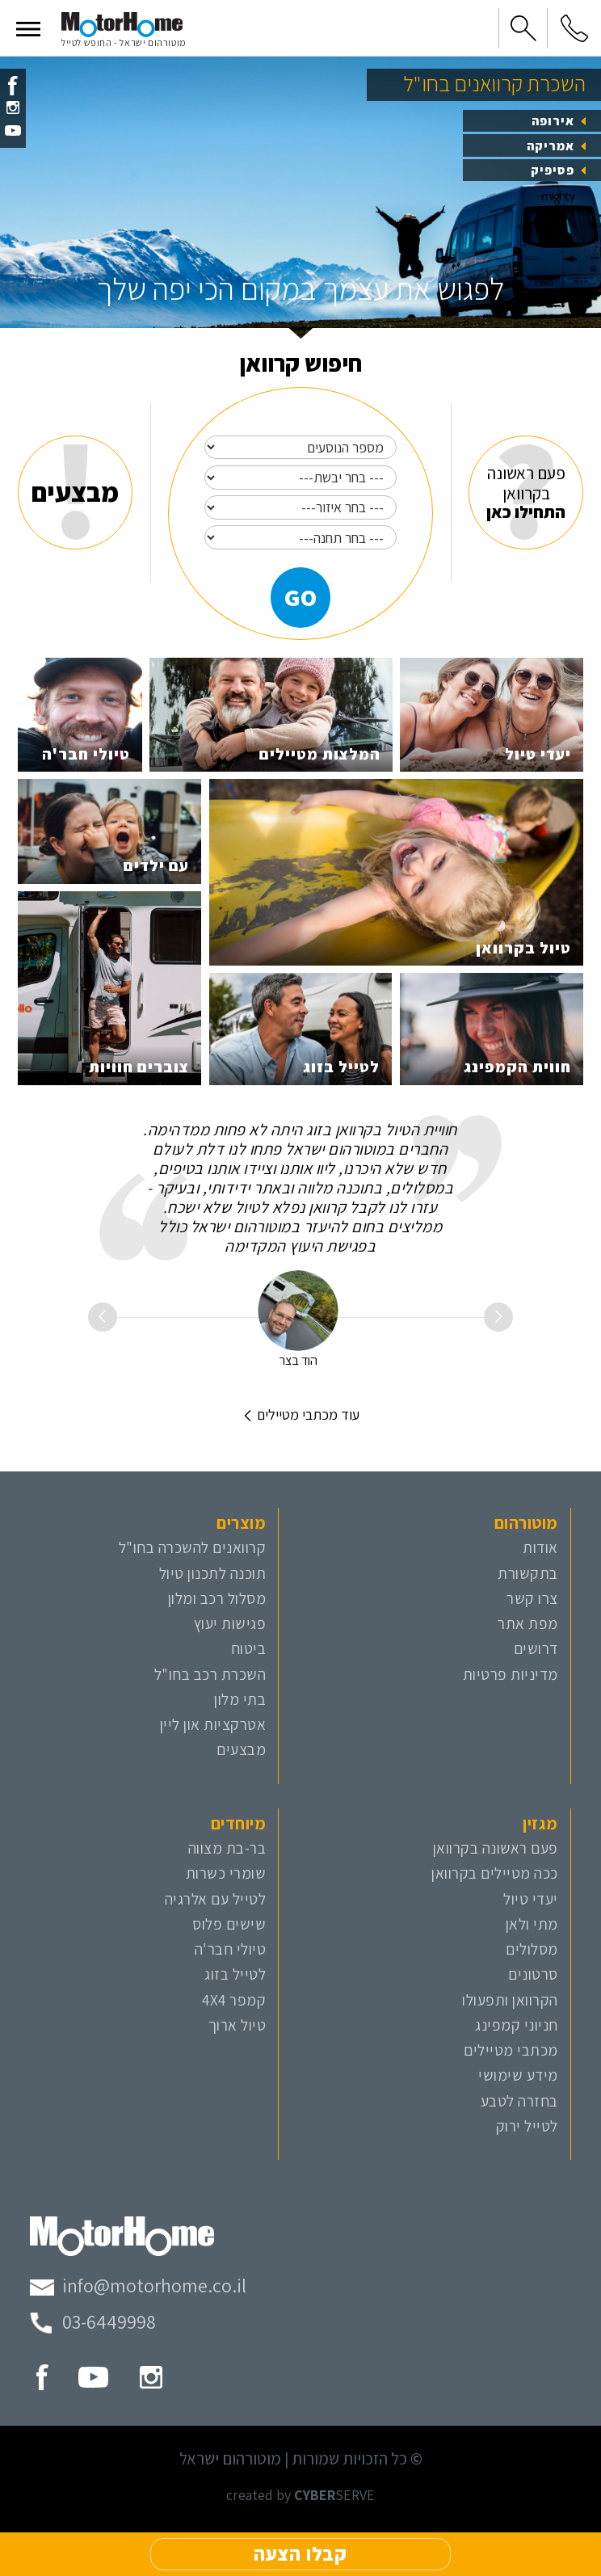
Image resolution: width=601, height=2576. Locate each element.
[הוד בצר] (298, 1310)
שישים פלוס (229, 1923)
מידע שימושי (518, 2075)
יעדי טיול (530, 1898)
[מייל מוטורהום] (138, 2286)
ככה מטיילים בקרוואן (494, 1873)
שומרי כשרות (226, 1873)
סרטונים (533, 1974)
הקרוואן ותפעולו (510, 1999)
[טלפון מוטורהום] (93, 2322)
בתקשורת (528, 1573)
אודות (540, 1547)
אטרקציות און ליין (213, 1724)
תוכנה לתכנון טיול (213, 1573)
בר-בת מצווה (227, 1847)
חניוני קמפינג (516, 2024)
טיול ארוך (237, 2024)
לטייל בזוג (235, 1974)
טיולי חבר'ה (231, 1948)
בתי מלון (240, 1699)
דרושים (536, 1648)
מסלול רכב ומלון (217, 1598)
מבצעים (241, 1749)
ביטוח (249, 1648)
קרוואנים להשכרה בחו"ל (193, 1547)
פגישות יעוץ (230, 1623)
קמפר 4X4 (234, 1999)
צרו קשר (532, 1598)
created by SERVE (300, 2495)
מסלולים (532, 1948)
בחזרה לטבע (519, 2100)
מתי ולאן (532, 1923)
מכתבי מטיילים (511, 2049)
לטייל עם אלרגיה (216, 1898)
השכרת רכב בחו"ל (210, 1674)
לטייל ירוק (527, 2125)
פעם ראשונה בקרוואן (495, 1847)
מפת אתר (528, 1623)
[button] (28, 28)
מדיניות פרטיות (510, 1674)
